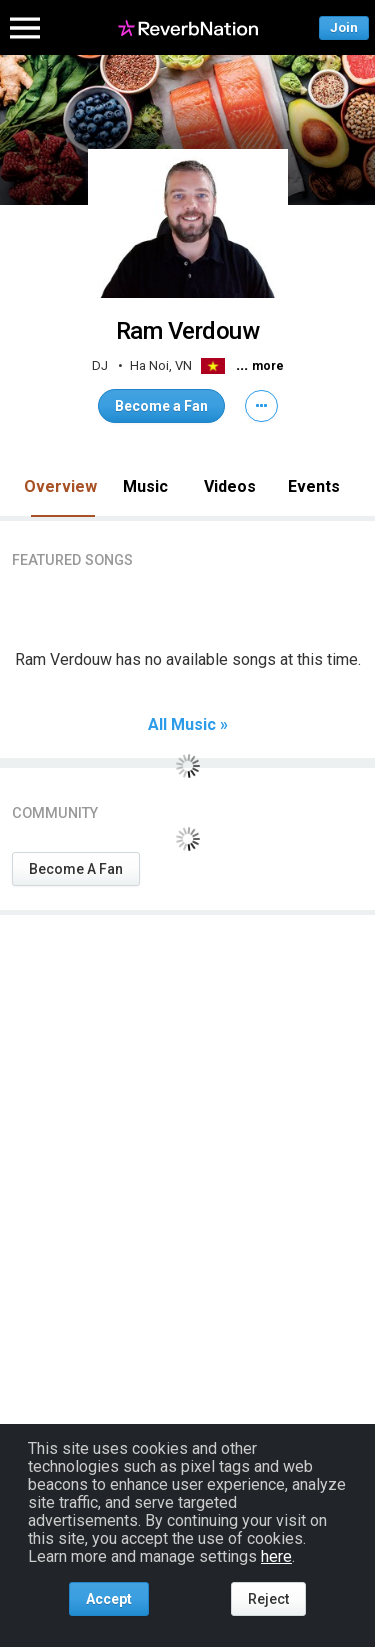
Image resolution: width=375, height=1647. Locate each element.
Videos (230, 486)
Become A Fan (76, 869)
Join (344, 27)
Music (145, 486)
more (268, 366)
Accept (109, 1599)
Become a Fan (161, 406)
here (276, 1556)
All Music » (188, 725)
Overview (60, 486)
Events (314, 486)
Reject (268, 1599)
